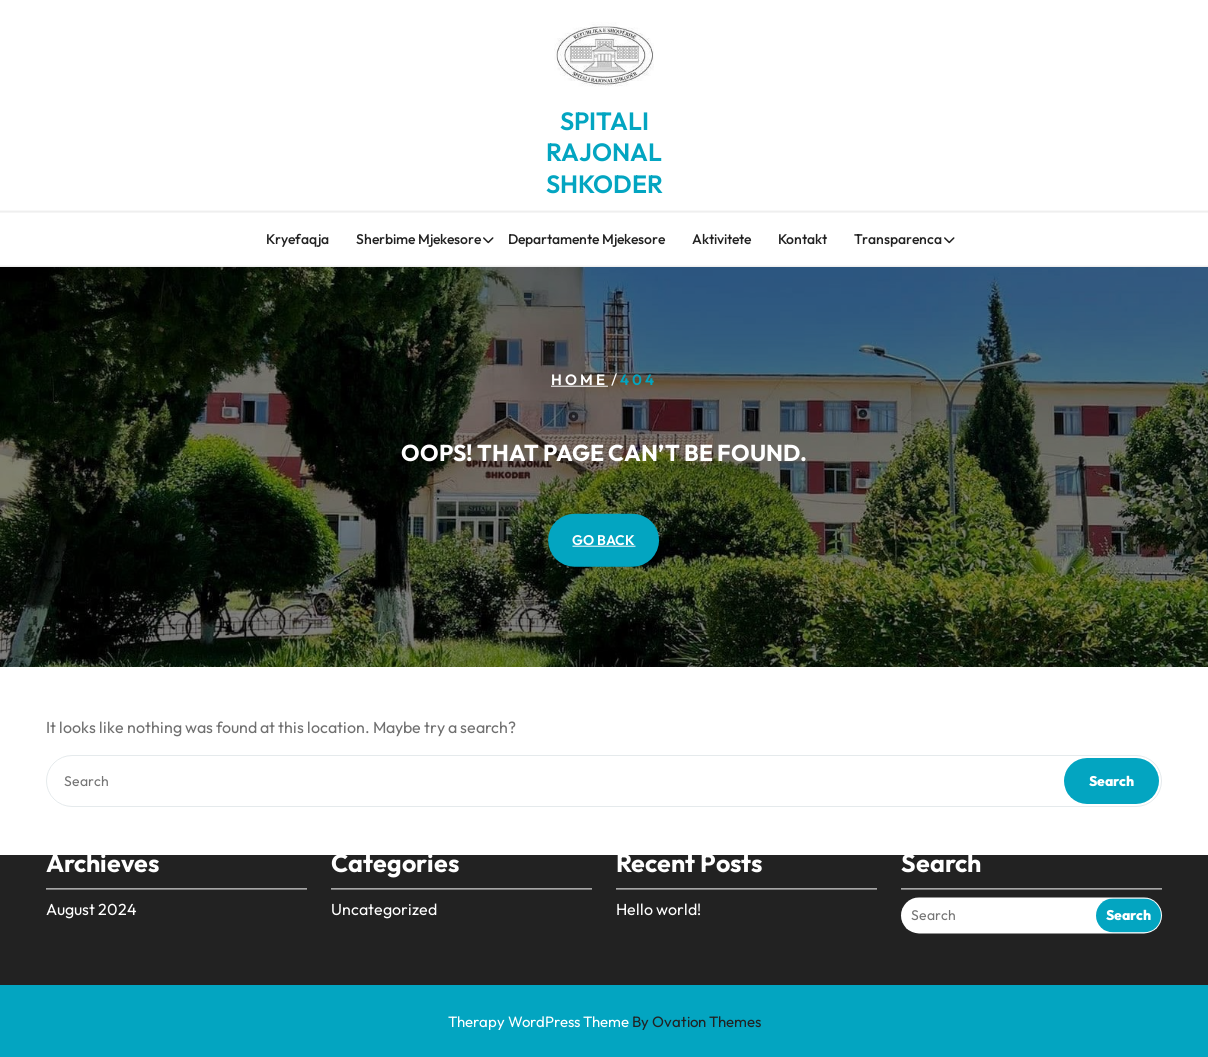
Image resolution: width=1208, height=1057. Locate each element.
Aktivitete (721, 240)
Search (1111, 781)
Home (579, 378)
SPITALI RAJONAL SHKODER (604, 147)
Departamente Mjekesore (586, 240)
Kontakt (802, 240)
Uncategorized (384, 890)
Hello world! (658, 890)
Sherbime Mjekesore (418, 240)
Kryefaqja (297, 240)
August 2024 (91, 890)
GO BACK (603, 540)
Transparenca (898, 240)
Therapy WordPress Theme (604, 1021)
